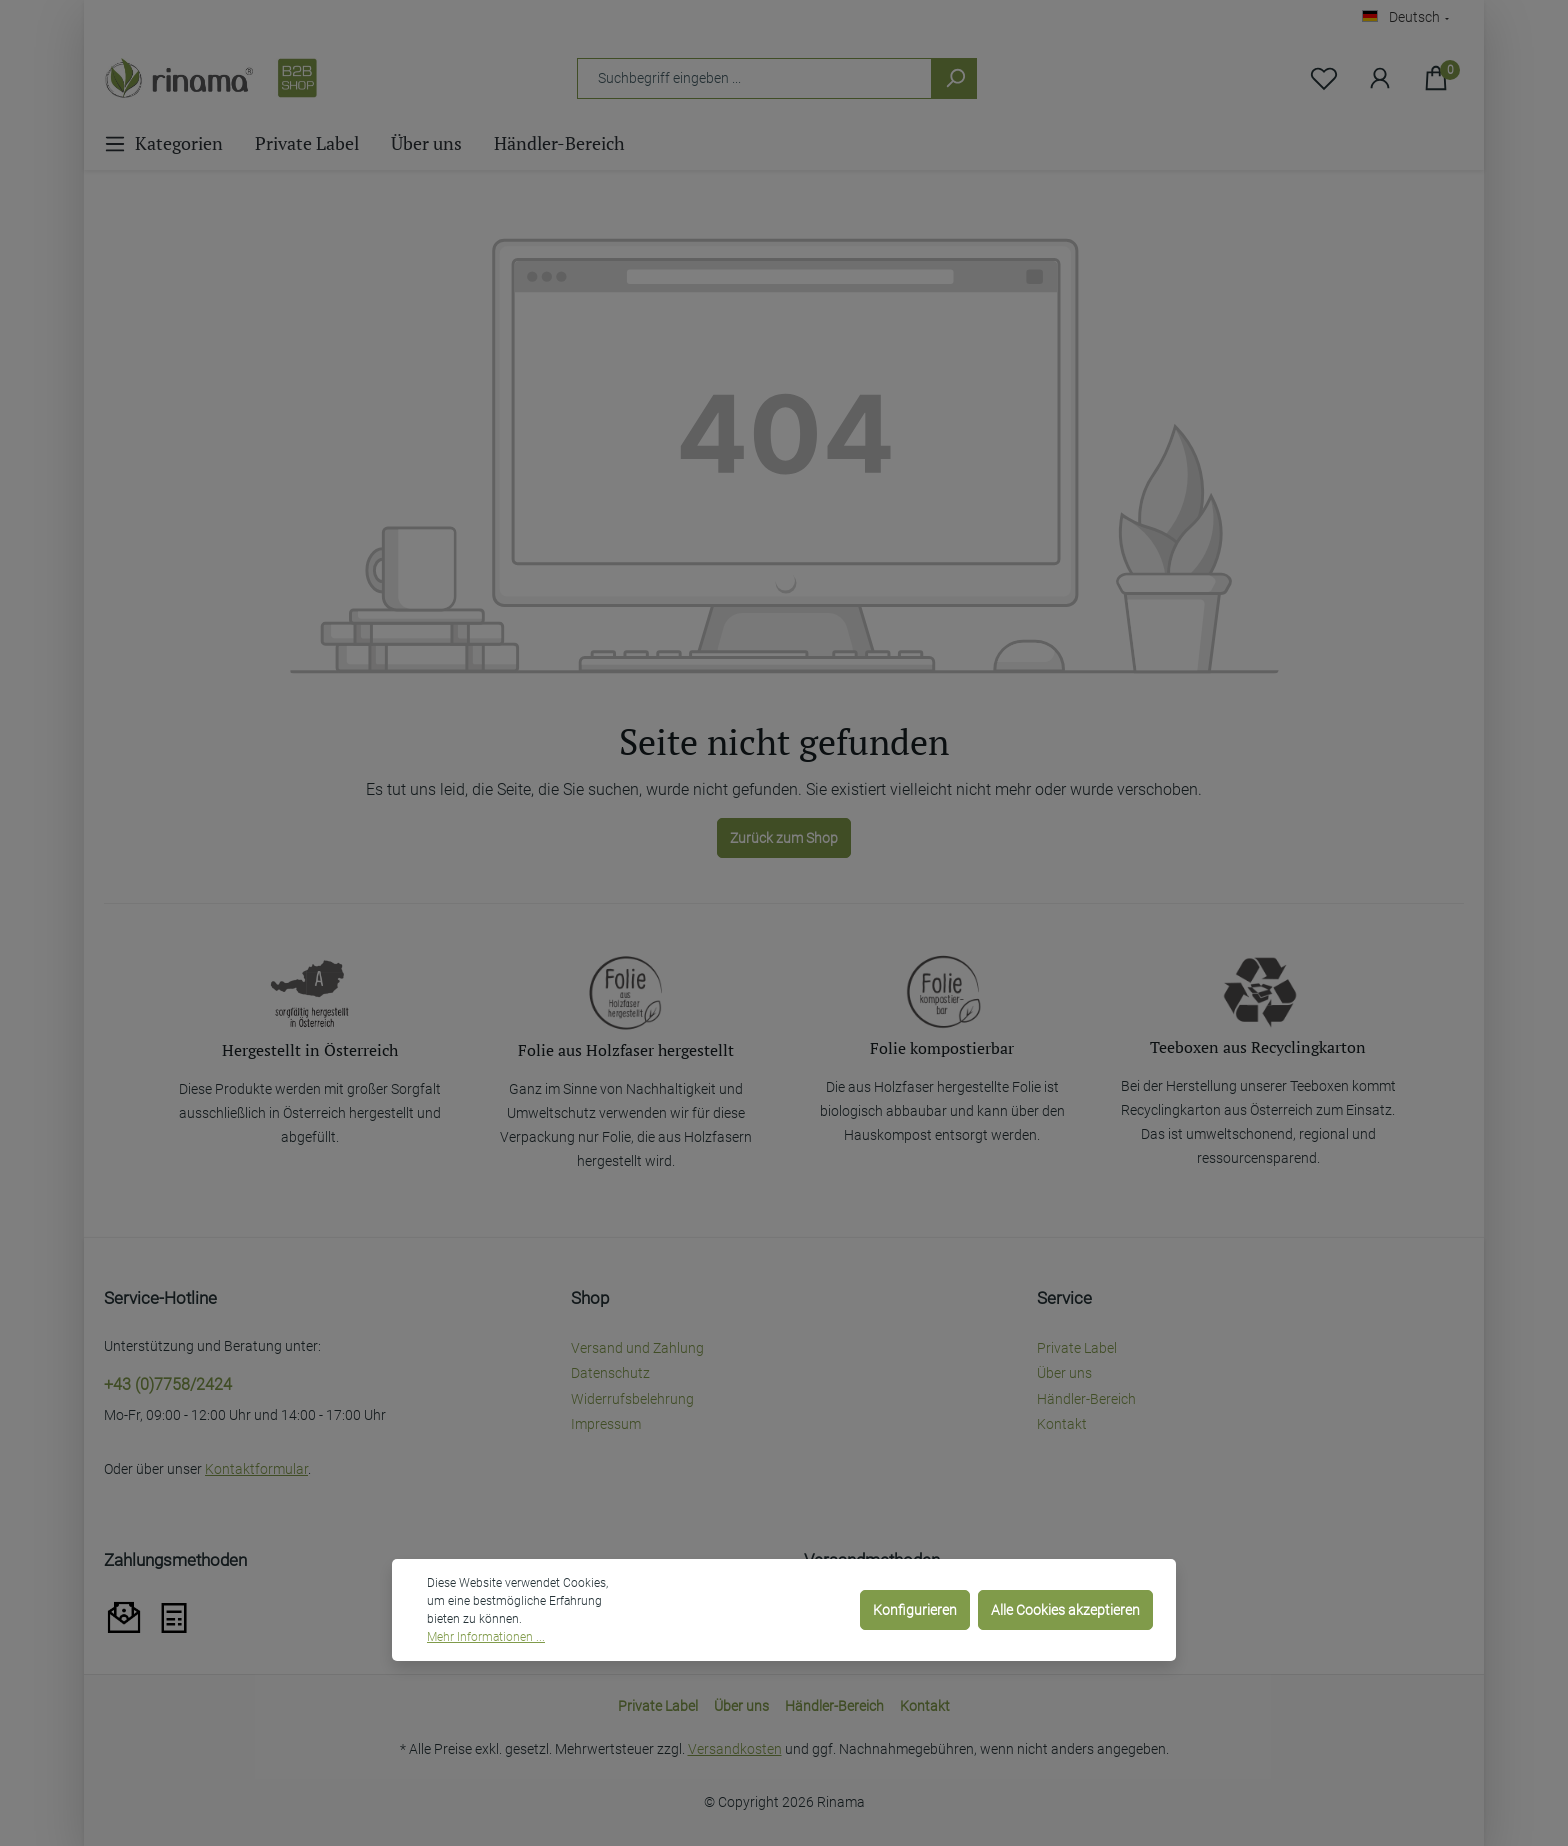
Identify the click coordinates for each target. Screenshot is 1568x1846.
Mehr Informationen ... (486, 1637)
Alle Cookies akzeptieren (1065, 1610)
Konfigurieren (915, 1610)
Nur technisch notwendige (758, 1610)
